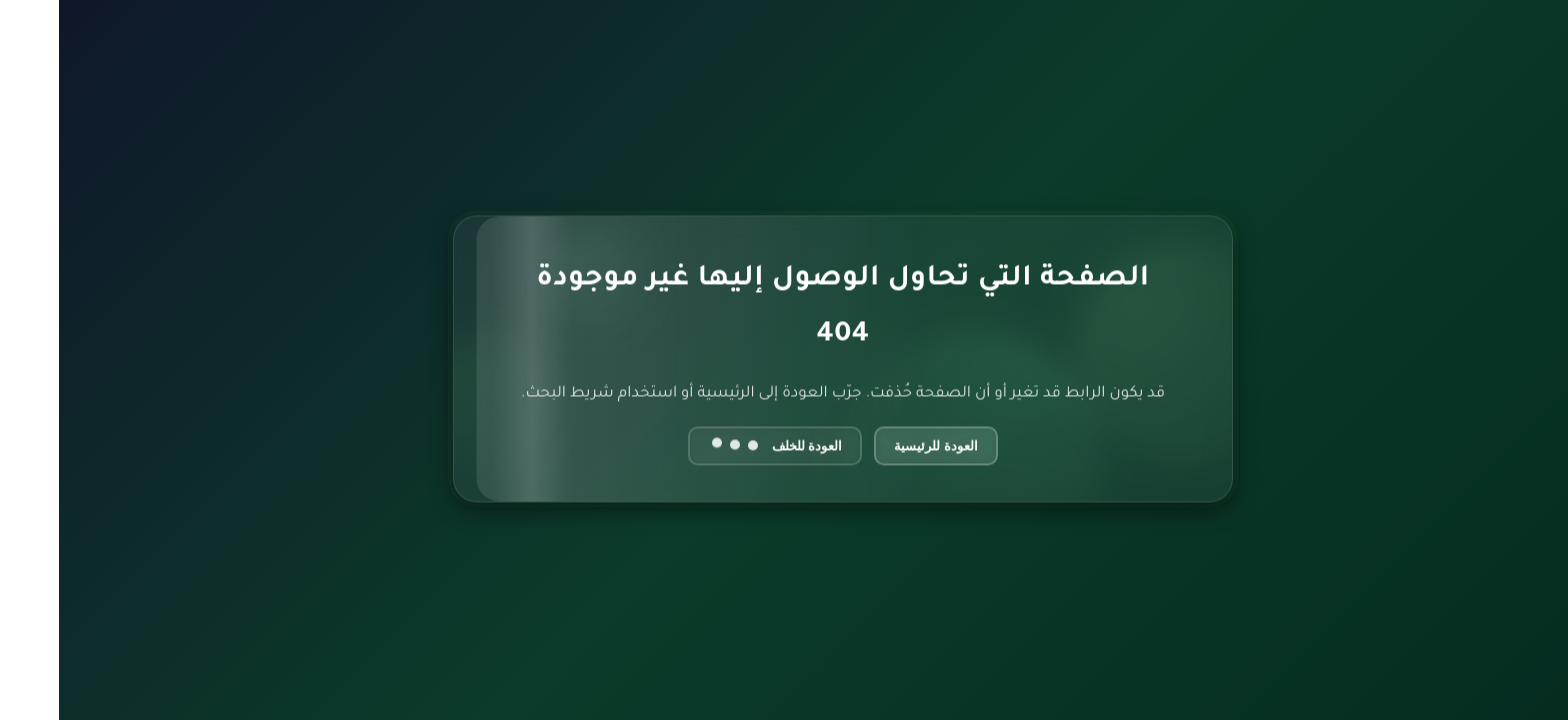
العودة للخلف (716, 445)
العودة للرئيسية (877, 445)
